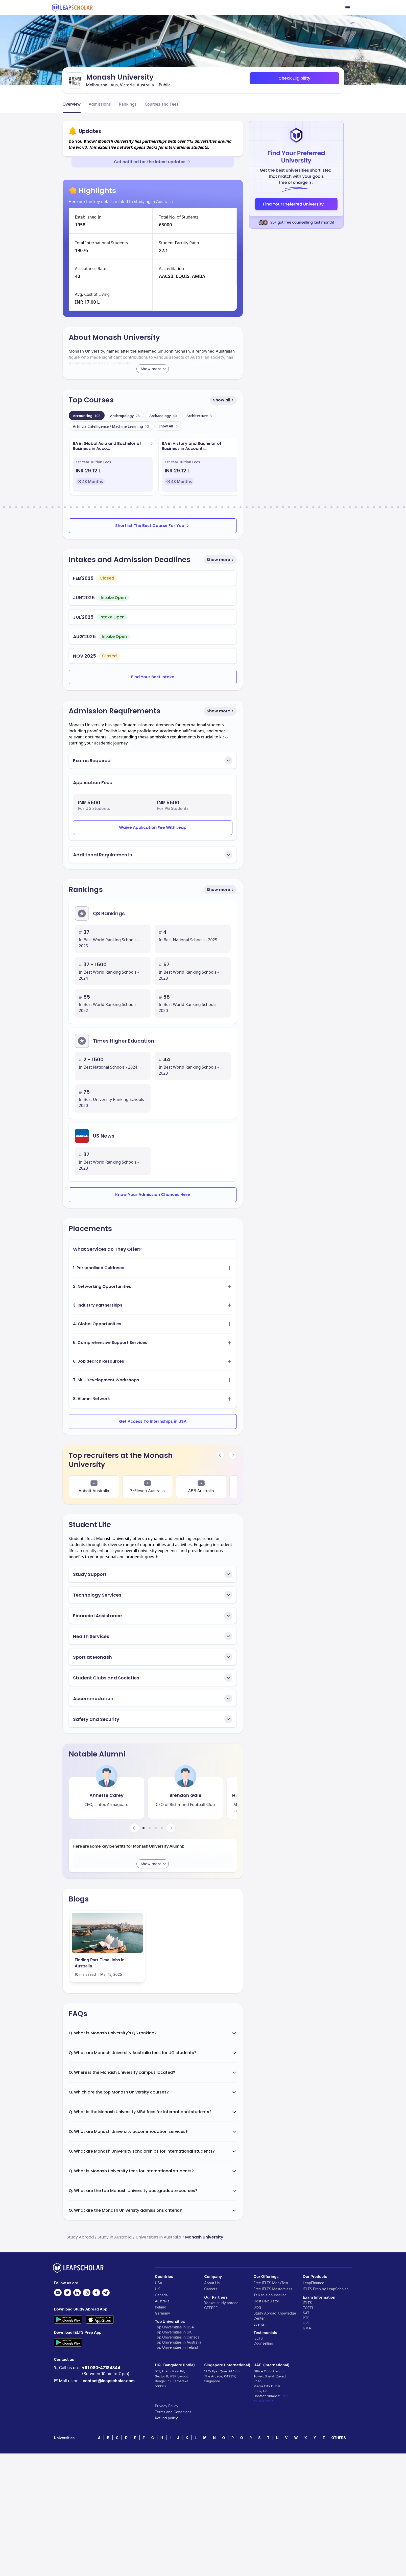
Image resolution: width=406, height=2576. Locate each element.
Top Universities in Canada (177, 2337)
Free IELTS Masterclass (272, 2289)
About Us (212, 2283)
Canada (161, 2295)
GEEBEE (211, 2308)
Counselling (263, 2343)
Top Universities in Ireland (176, 2347)
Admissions (100, 104)
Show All (168, 426)
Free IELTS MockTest (270, 2283)
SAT (306, 2313)
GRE (306, 2323)
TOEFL (308, 2308)
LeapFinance (313, 2283)
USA (158, 2283)
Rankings (127, 104)
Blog (257, 2307)
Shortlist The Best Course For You (152, 525)
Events (259, 2324)
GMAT (308, 2328)
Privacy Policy (166, 2406)
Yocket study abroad (221, 2303)
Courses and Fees (162, 104)
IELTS (258, 2338)
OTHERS (338, 2438)
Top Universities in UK (173, 2332)
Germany (162, 2313)
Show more (221, 560)
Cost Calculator (266, 2301)
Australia (162, 2301)
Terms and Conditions (173, 2412)
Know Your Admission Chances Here (152, 1194)
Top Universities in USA (174, 2327)
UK (157, 2289)
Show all (224, 400)
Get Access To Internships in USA (152, 1421)
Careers (210, 2289)
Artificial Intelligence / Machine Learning (111, 426)
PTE (306, 2318)
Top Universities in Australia (178, 2342)
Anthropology (125, 415)
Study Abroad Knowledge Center (274, 2315)
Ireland (160, 2307)
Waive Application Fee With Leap (152, 827)
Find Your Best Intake (152, 677)
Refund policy (166, 2418)
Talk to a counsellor (269, 2295)
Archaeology (163, 415)
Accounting (87, 415)
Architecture (199, 415)
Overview (72, 104)
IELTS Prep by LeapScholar (325, 2289)
